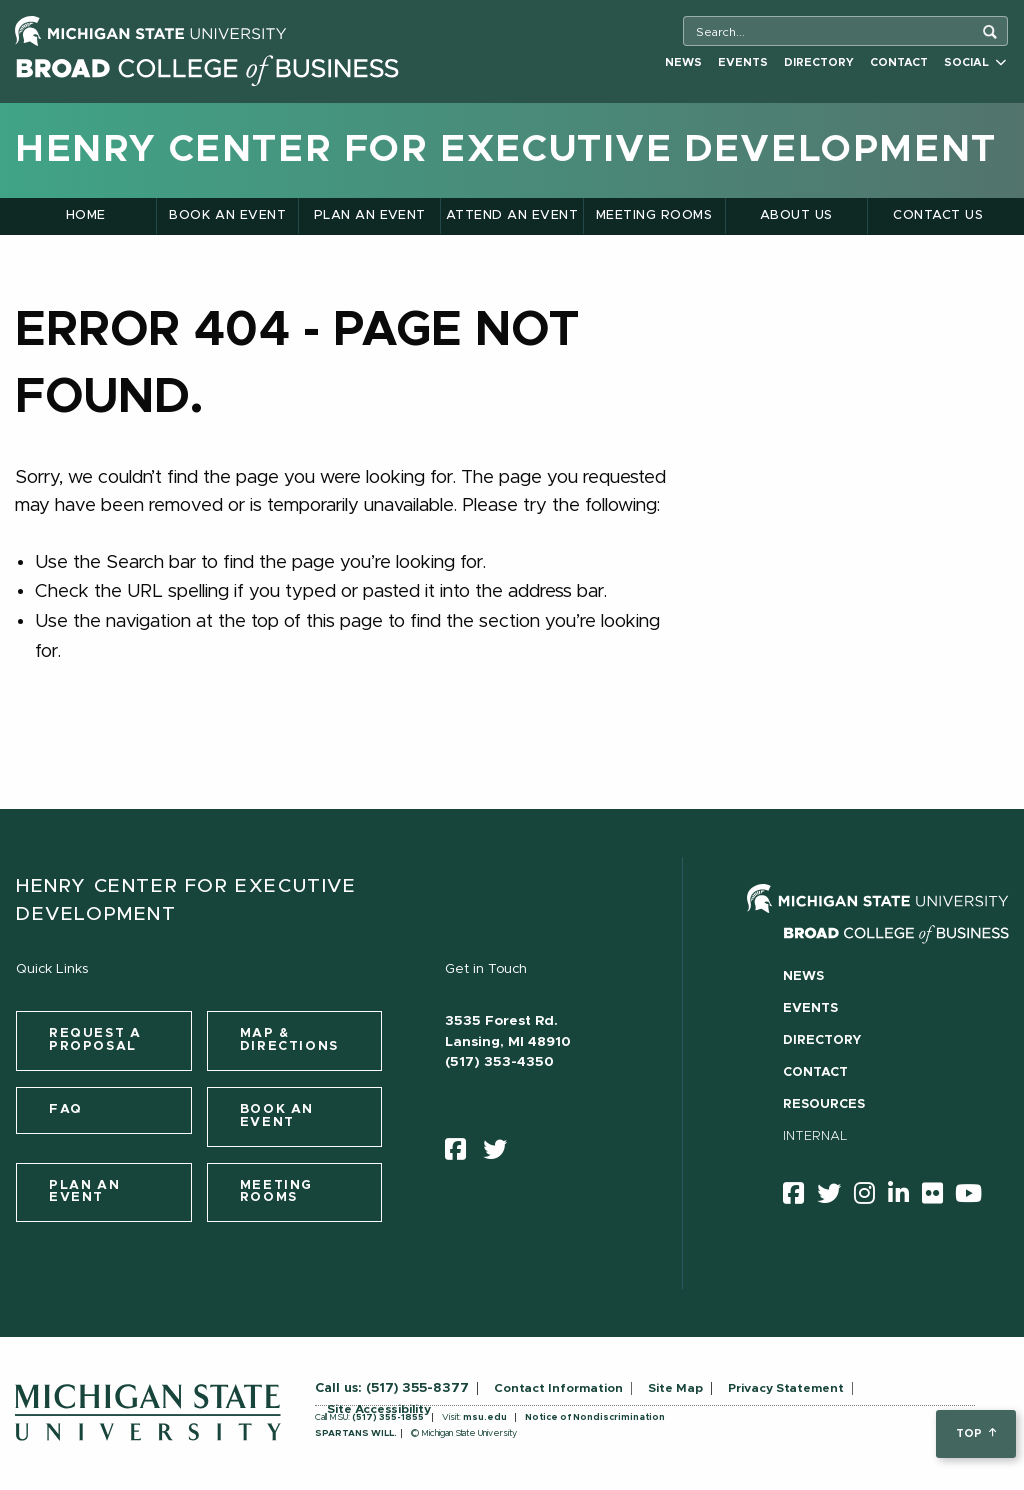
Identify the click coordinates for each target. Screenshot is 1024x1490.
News (683, 62)
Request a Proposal (95, 1040)
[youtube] (975, 1197)
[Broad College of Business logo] (207, 66)
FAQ (66, 1109)
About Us (796, 215)
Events (743, 62)
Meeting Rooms (654, 215)
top (975, 1433)
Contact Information (558, 1388)
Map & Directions (289, 1040)
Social (975, 62)
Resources (824, 1104)
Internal (815, 1136)
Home (86, 215)
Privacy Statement (786, 1388)
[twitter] (501, 1154)
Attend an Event (512, 215)
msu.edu (485, 1417)
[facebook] (462, 1154)
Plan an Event (370, 215)
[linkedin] (905, 1197)
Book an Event (227, 215)
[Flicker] (939, 1197)
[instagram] (871, 1197)
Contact (899, 62)
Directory (819, 62)
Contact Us (938, 215)
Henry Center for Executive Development (506, 150)
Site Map (675, 1388)
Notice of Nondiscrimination (595, 1417)
